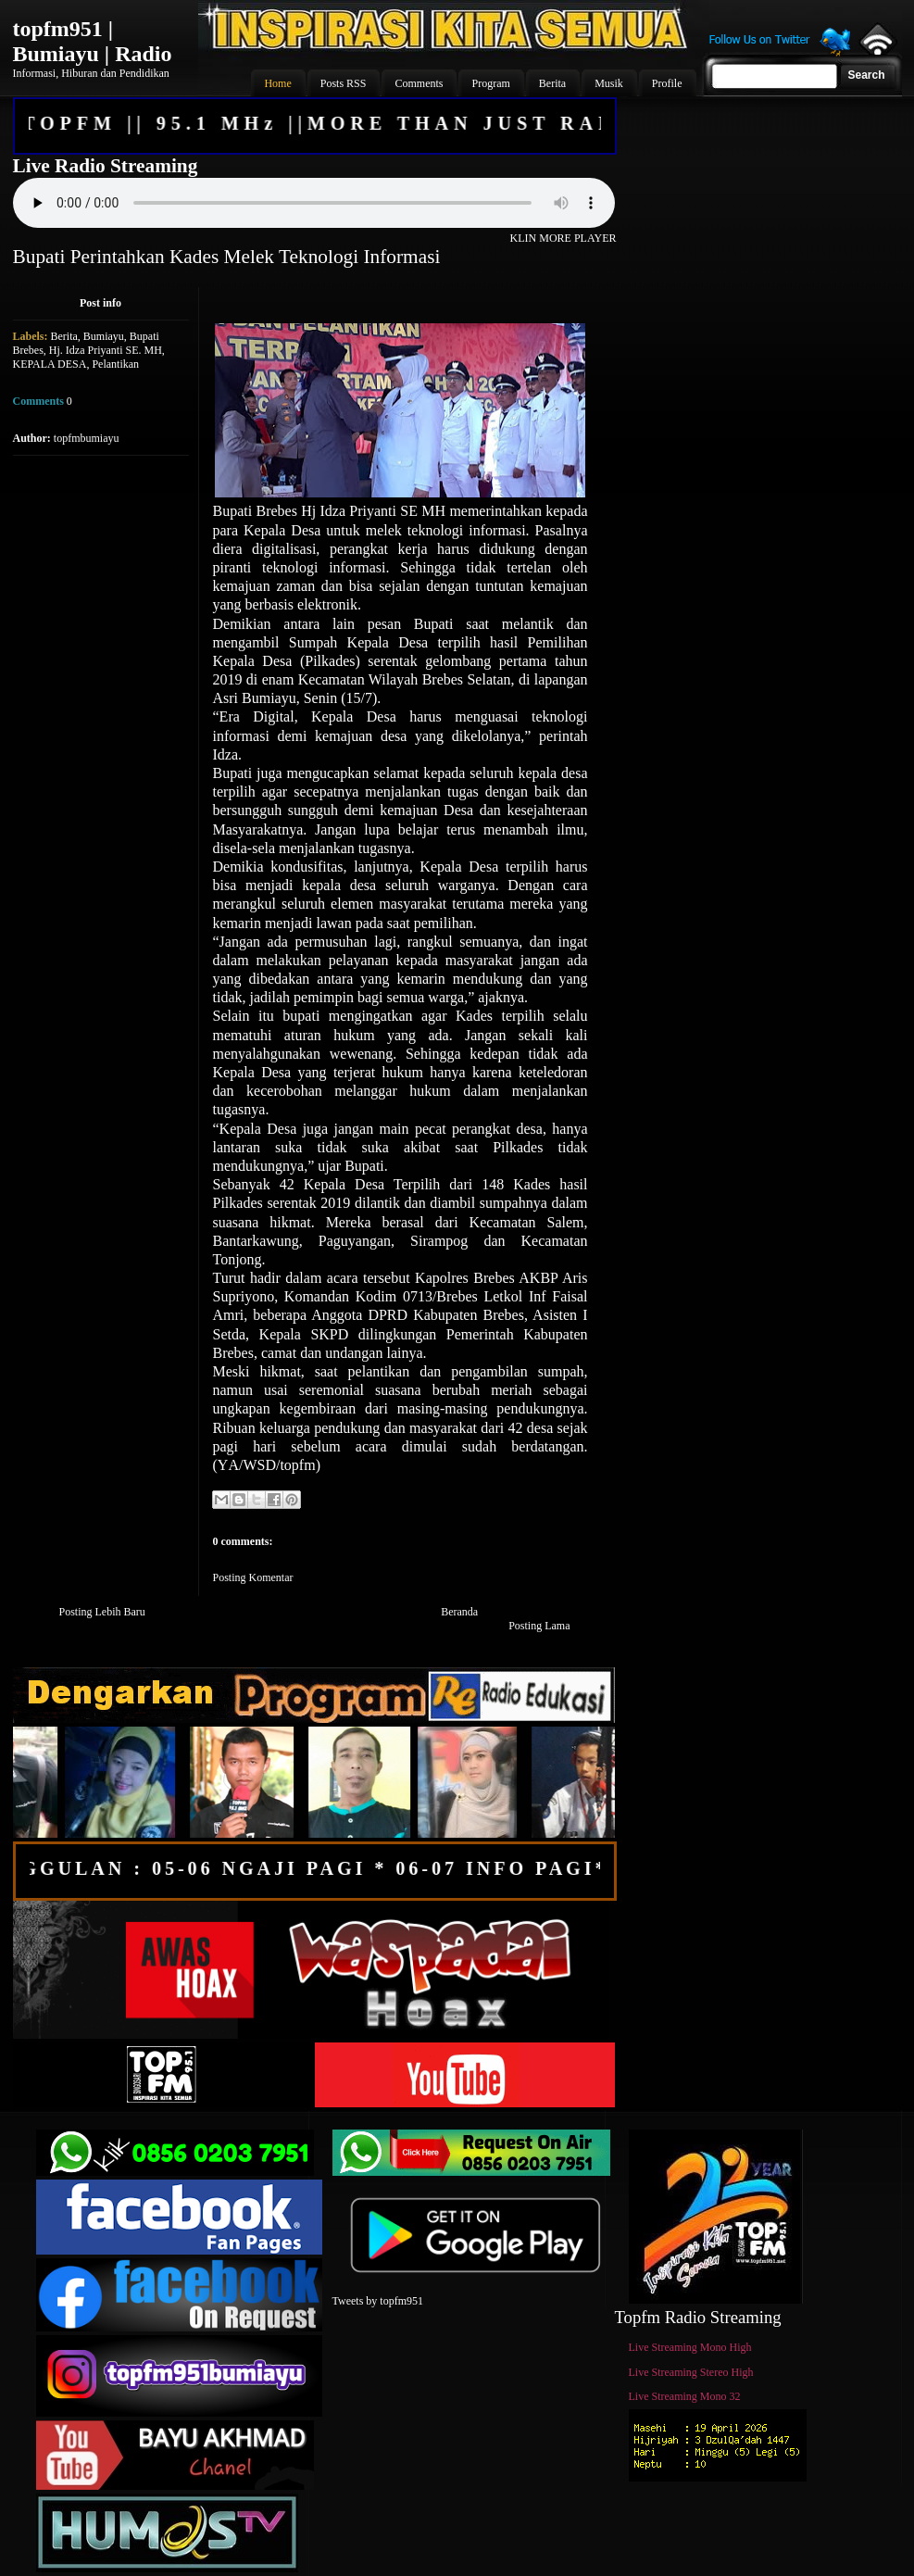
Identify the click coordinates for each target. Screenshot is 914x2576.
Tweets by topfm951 (377, 2300)
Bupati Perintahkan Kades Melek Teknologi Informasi (227, 256)
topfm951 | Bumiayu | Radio (92, 41)
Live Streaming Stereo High (691, 2372)
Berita (64, 336)
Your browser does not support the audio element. (314, 203)
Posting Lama (539, 1625)
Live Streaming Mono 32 (685, 2396)
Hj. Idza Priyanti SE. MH (105, 350)
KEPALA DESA (50, 364)
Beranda (459, 1611)
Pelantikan (115, 364)
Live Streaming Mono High (690, 2347)
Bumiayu (103, 336)
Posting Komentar (253, 1577)
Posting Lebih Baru (102, 1611)
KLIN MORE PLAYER (563, 238)
